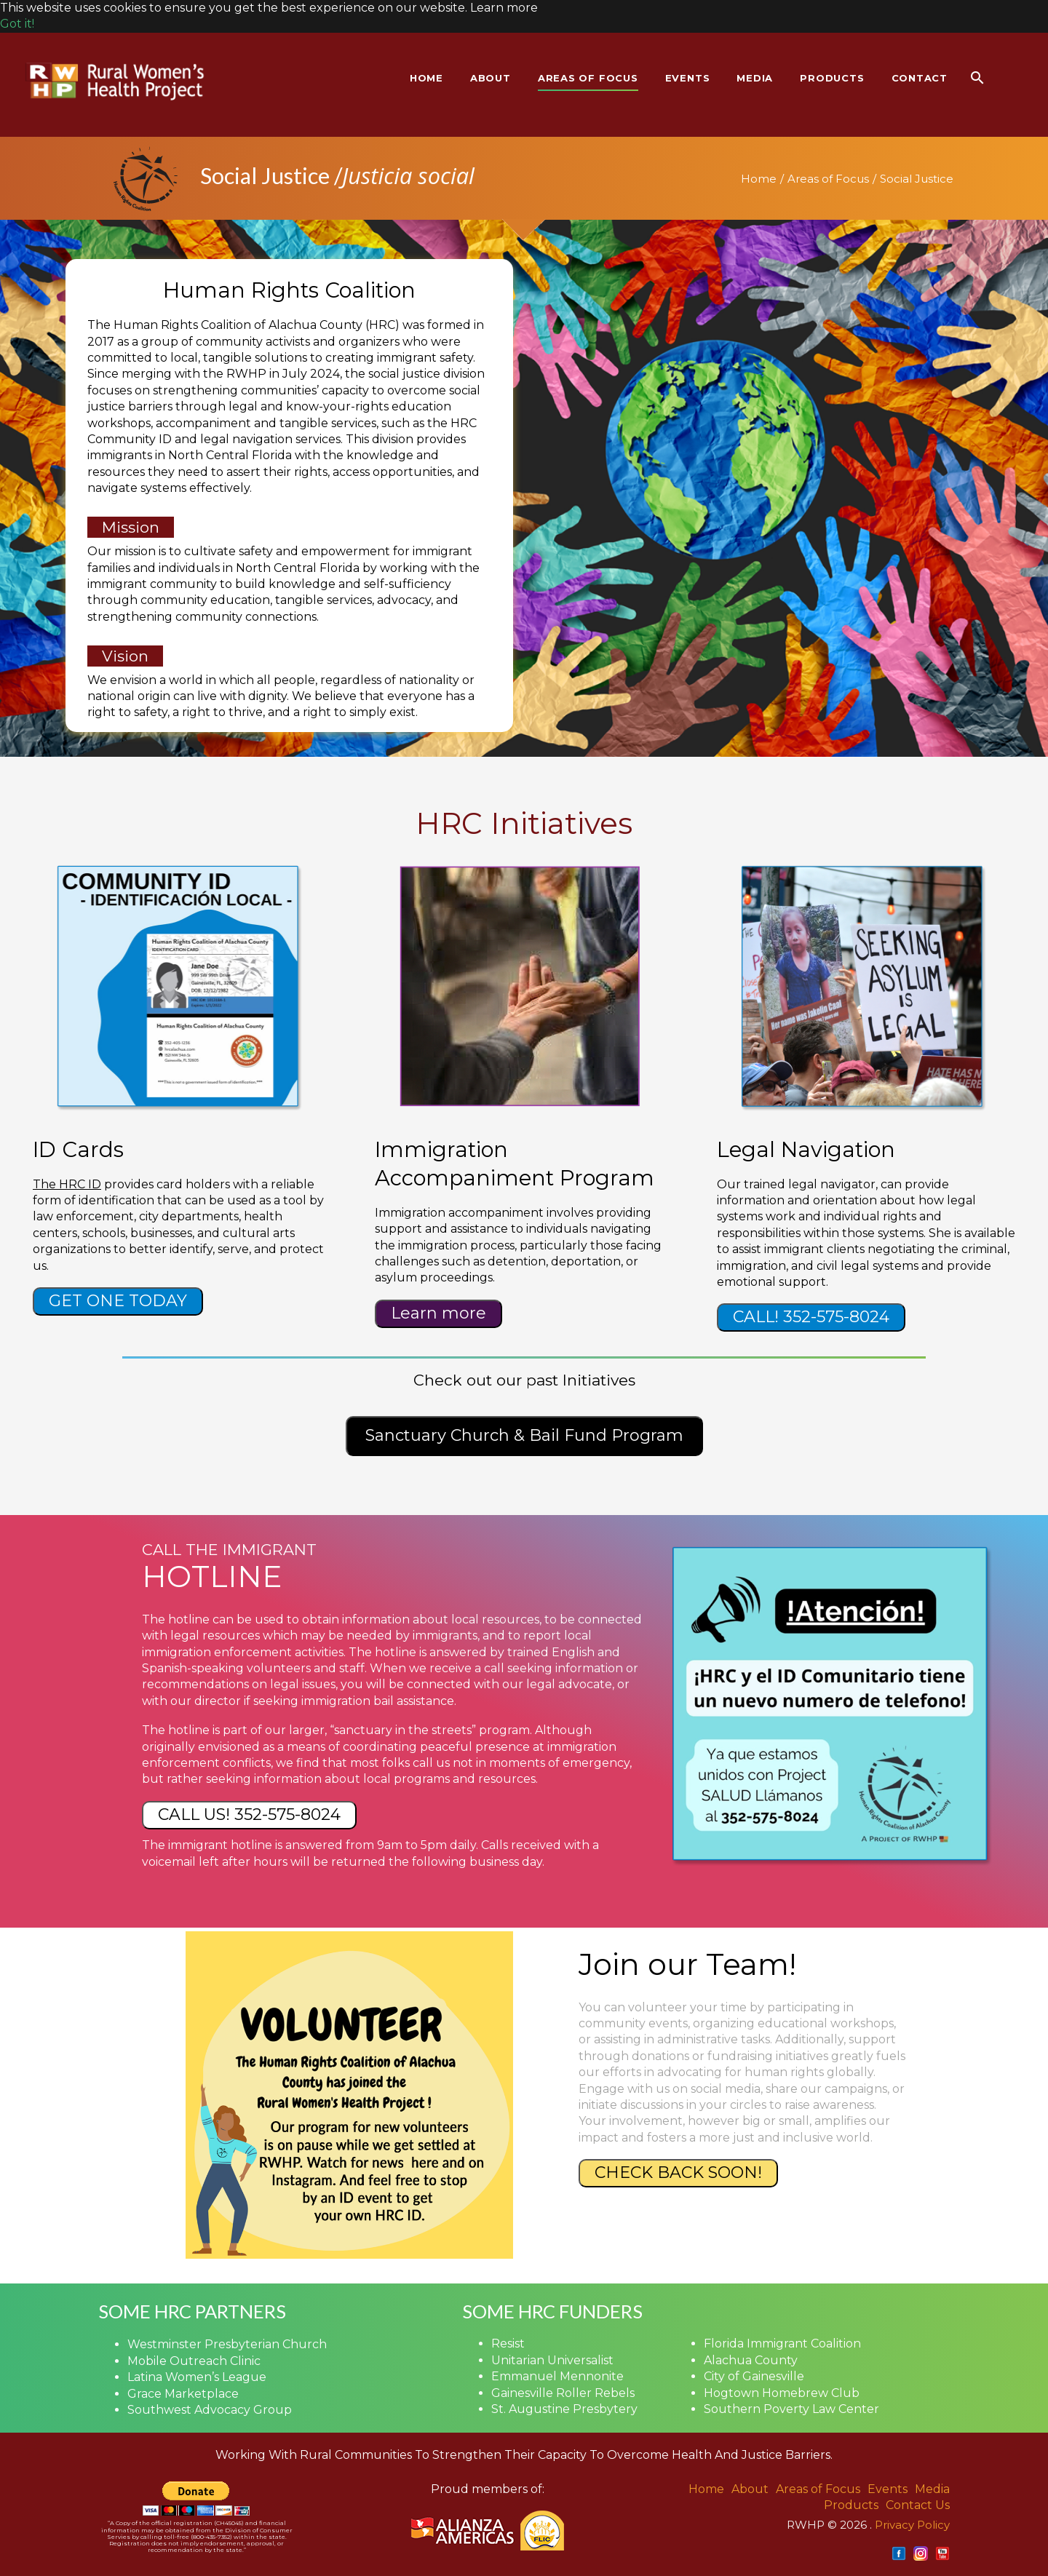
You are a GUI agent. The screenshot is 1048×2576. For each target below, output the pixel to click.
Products (851, 2505)
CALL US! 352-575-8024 (249, 1814)
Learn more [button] (504, 8)
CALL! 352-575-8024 (811, 1317)
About (750, 2489)
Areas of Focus (828, 179)
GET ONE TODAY (118, 1301)
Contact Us (918, 2505)
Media (932, 2489)
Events (888, 2489)
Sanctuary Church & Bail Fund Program (524, 1435)
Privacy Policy (912, 2525)
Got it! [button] (17, 24)
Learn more (438, 1313)
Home (759, 179)
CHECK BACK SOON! (678, 2172)
